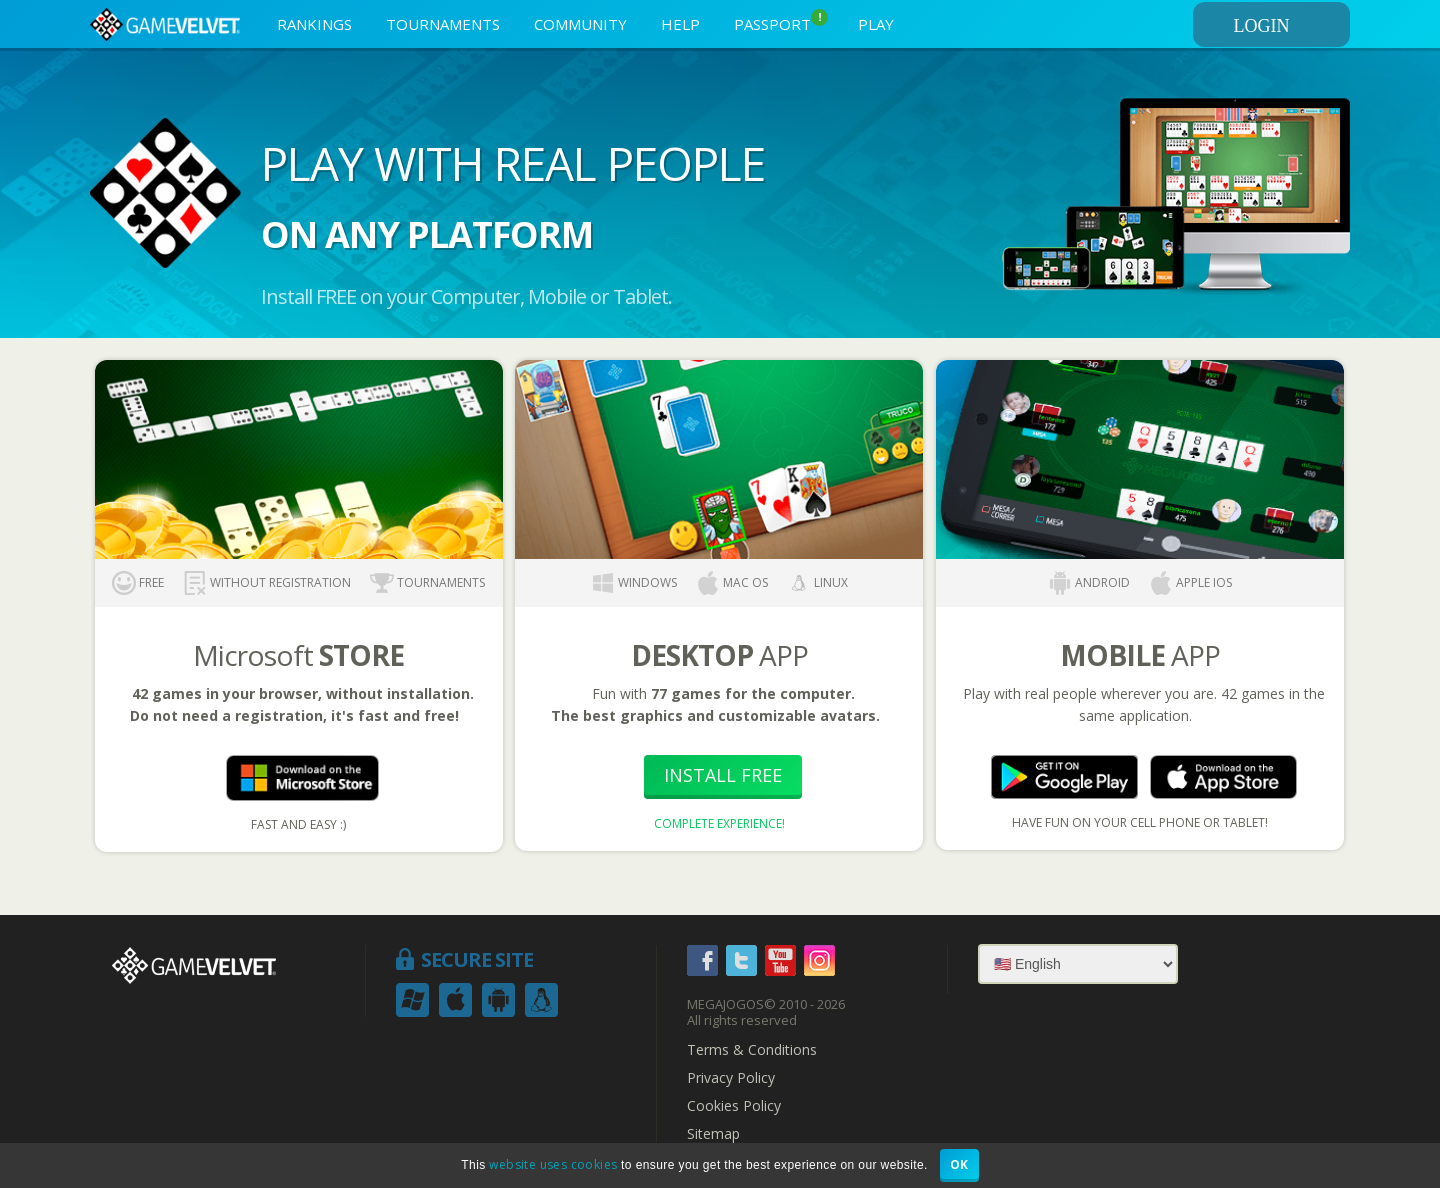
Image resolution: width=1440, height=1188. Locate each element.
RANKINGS (314, 24)
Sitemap (713, 1134)
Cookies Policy (734, 1106)
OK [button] (959, 1164)
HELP (680, 24)
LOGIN (1289, 26)
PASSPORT (781, 21)
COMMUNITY (580, 24)
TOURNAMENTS (443, 24)
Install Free (723, 775)
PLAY (876, 24)
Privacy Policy (731, 1078)
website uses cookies (553, 1164)
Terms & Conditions (752, 1050)
